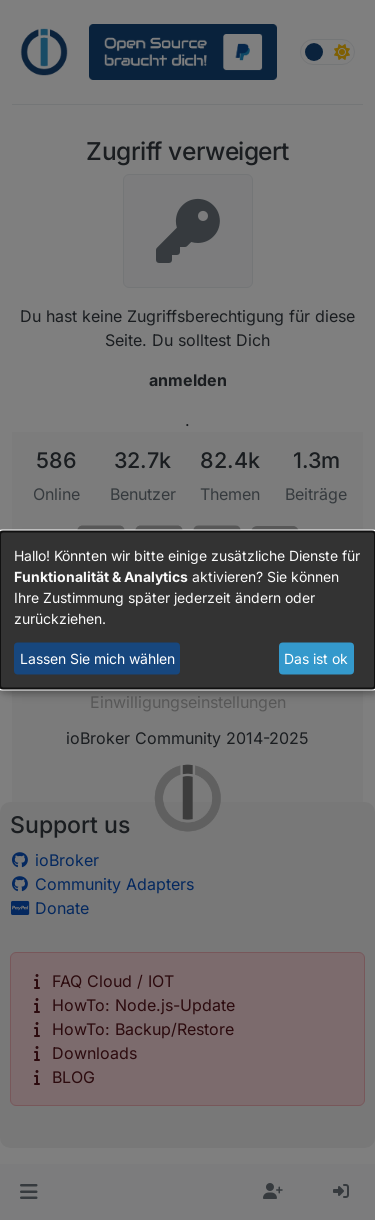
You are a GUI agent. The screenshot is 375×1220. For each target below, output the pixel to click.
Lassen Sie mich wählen (97, 658)
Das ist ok (316, 658)
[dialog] (187, 610)
